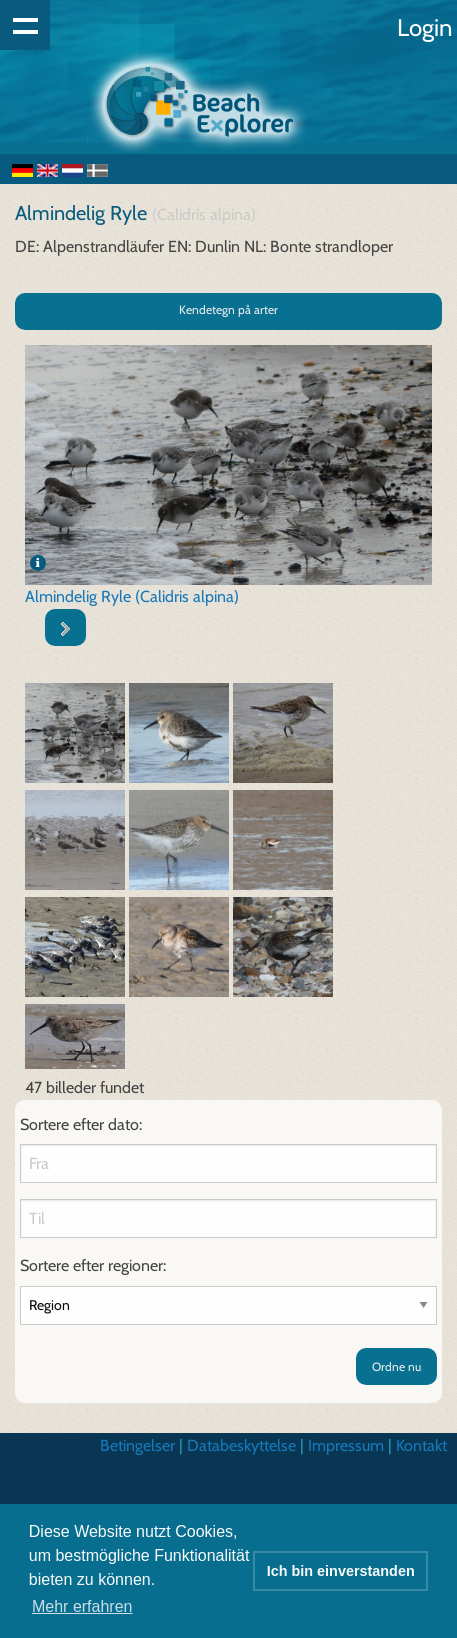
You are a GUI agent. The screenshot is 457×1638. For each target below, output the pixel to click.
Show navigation (25, 25)
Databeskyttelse (241, 1445)
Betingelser (137, 1445)
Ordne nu (396, 1366)
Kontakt (421, 1445)
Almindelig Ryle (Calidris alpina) (132, 596)
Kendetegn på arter (228, 309)
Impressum (346, 1445)
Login (424, 27)
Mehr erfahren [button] (82, 1606)
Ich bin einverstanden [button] (341, 1571)
